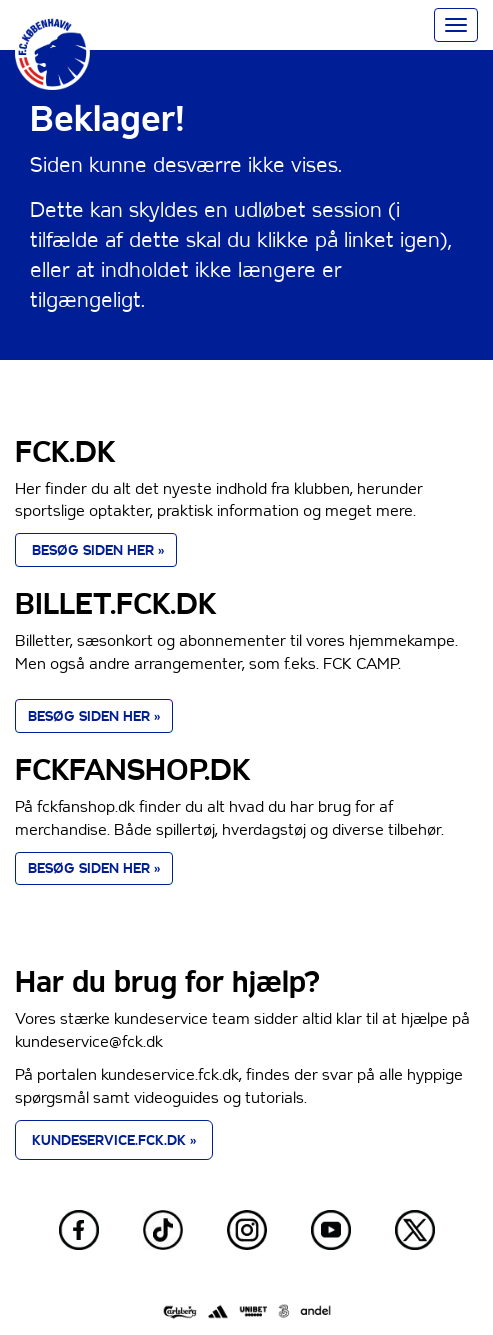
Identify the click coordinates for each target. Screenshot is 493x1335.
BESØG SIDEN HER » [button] (96, 550)
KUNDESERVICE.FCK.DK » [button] (114, 1140)
